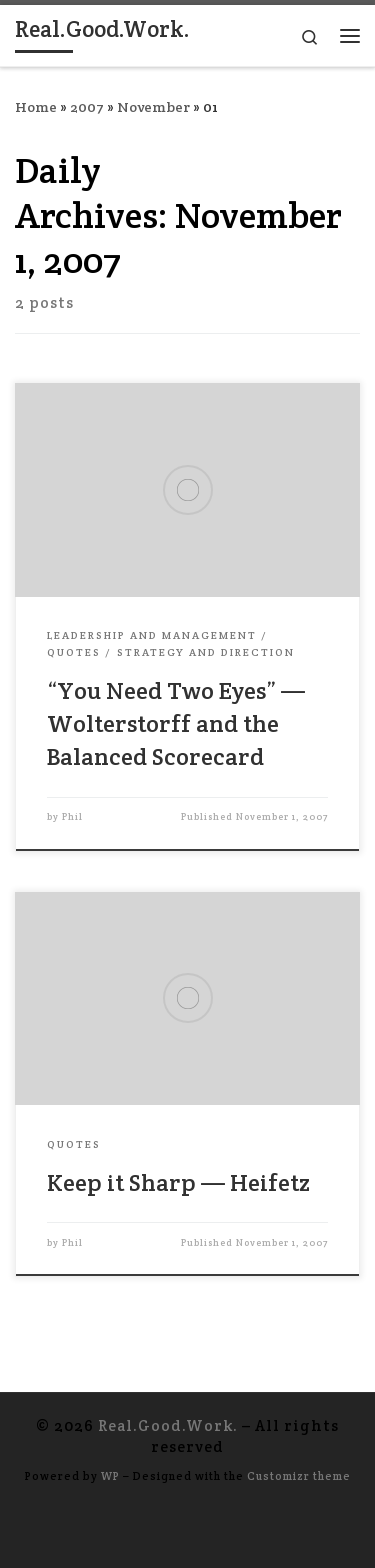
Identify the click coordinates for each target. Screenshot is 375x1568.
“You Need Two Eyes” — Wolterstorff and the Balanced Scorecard (176, 724)
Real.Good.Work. (168, 1425)
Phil (72, 817)
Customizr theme (299, 1476)
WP (110, 1476)
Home (36, 107)
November (153, 107)
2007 (87, 107)
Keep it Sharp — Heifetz (178, 1182)
